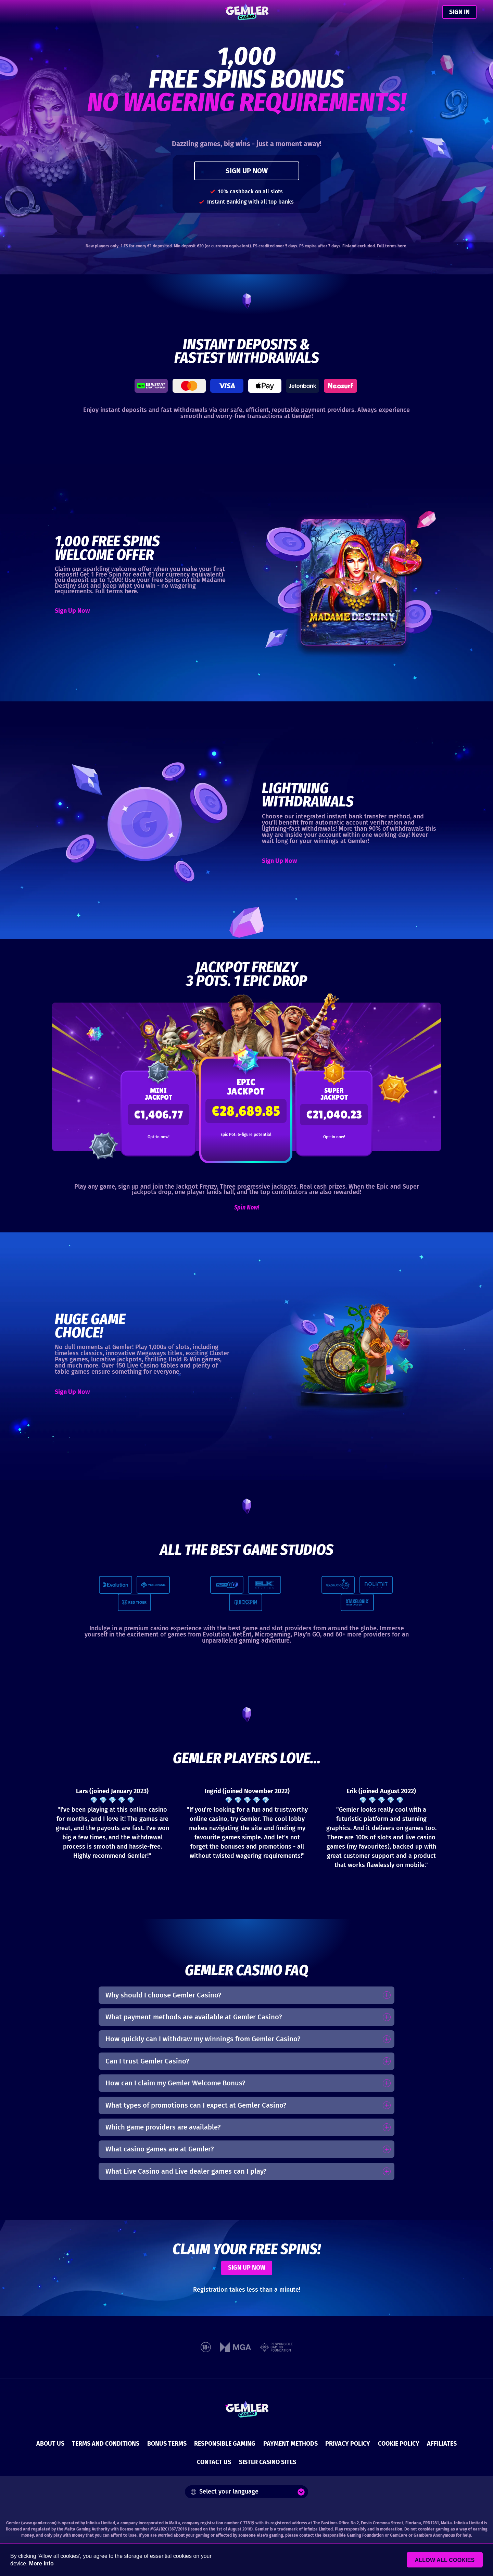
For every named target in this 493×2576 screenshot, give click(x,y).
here (401, 246)
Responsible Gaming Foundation (353, 2535)
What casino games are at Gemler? (159, 2149)
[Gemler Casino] (247, 12)
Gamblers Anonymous (434, 2535)
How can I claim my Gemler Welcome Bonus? (175, 2083)
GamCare (398, 2535)
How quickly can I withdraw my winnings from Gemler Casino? (203, 2039)
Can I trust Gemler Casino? (147, 2061)
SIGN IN (459, 12)
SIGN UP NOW (247, 171)
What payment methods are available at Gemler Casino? (193, 2017)
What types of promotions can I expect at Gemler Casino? (196, 2105)
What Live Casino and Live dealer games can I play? (186, 2171)
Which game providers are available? (163, 2127)
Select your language (224, 2491)
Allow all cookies (446, 2560)
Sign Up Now (72, 610)
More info (41, 2563)
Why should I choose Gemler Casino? (163, 1995)
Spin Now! (246, 1207)
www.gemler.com (39, 2523)
